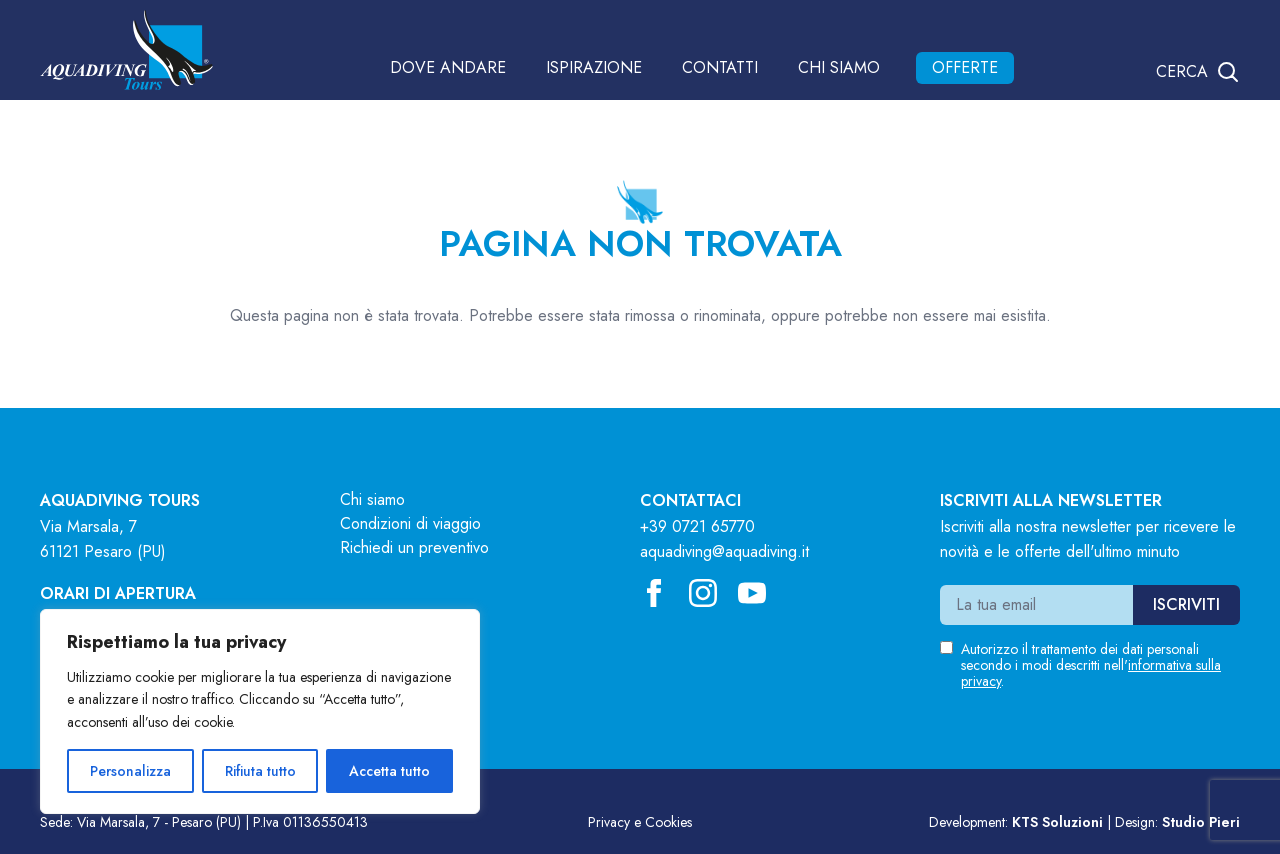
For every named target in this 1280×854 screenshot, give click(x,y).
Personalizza (130, 771)
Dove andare (448, 67)
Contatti (720, 67)
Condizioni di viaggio (410, 523)
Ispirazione (594, 67)
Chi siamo (839, 67)
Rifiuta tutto (260, 771)
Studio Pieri (1201, 822)
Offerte (965, 67)
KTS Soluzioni (1057, 822)
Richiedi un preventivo (414, 547)
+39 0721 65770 (697, 526)
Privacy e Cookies (640, 822)
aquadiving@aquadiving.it (724, 551)
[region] (260, 711)
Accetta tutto (389, 771)
